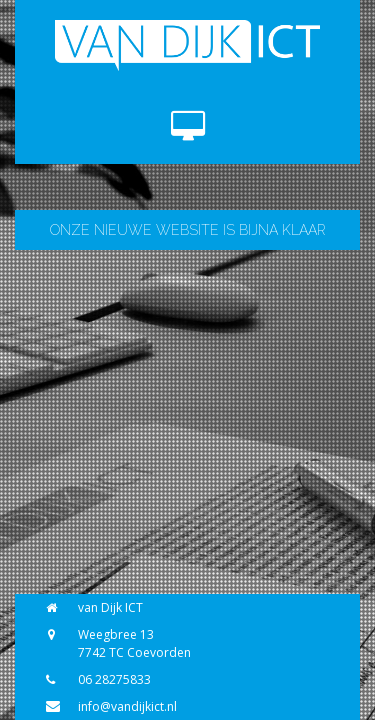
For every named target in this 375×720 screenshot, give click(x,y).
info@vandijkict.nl (127, 706)
